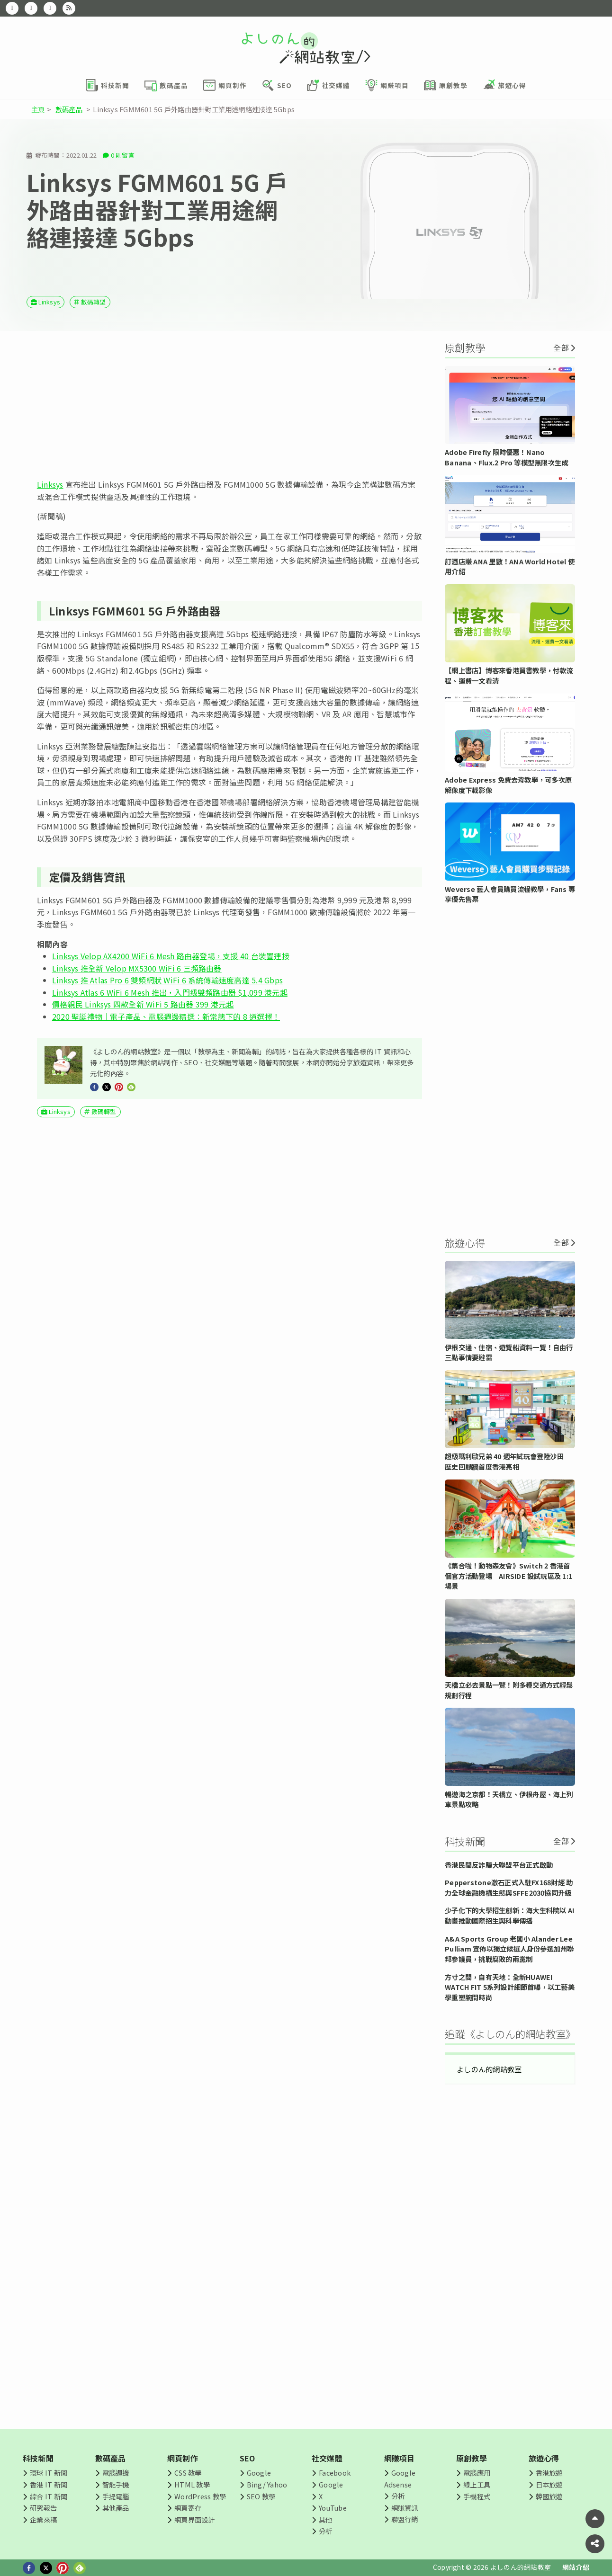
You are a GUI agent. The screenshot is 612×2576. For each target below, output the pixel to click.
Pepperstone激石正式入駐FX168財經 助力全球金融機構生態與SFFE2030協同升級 (509, 1887)
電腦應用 (476, 2473)
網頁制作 (182, 2458)
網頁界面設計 (194, 2519)
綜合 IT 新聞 (48, 2496)
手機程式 (476, 2496)
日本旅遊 (549, 2484)
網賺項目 (399, 2458)
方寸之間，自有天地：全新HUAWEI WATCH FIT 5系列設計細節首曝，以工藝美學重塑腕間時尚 (510, 1987)
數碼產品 (68, 109)
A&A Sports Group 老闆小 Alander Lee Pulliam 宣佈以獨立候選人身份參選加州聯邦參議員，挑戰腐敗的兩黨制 (509, 1949)
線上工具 (476, 2484)
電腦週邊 (115, 2473)
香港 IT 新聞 (48, 2484)
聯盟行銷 (404, 2519)
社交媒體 (327, 2458)
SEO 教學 (261, 2496)
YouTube (333, 2508)
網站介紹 (575, 2567)
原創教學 (471, 2458)
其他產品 (115, 2508)
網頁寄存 (187, 2508)
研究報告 (43, 2508)
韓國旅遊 (549, 2496)
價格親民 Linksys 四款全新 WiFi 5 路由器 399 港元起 (143, 1004)
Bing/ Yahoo (267, 2484)
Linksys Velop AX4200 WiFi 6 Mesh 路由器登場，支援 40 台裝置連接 (170, 956)
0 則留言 (123, 155)
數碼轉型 (93, 301)
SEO (247, 2458)
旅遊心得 (544, 2458)
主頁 (38, 109)
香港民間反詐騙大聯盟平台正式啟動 (499, 1865)
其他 (325, 2519)
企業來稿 (43, 2519)
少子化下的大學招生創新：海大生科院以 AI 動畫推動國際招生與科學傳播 (509, 1915)
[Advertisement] (229, 405)
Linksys (49, 301)
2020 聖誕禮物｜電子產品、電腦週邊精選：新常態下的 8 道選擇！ (166, 1016)
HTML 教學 (192, 2484)
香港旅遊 (549, 2473)
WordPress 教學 (200, 2496)
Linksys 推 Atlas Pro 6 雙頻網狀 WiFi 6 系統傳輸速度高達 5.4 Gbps (167, 980)
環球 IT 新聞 (48, 2473)
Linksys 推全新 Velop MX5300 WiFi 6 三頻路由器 (137, 968)
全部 (560, 347)
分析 (325, 2531)
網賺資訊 (404, 2508)
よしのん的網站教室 (489, 2069)
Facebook (335, 2473)
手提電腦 (115, 2496)
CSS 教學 (187, 2473)
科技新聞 (38, 2458)
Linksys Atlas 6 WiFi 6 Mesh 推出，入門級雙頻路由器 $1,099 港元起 (170, 992)
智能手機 (115, 2484)
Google (259, 2473)
